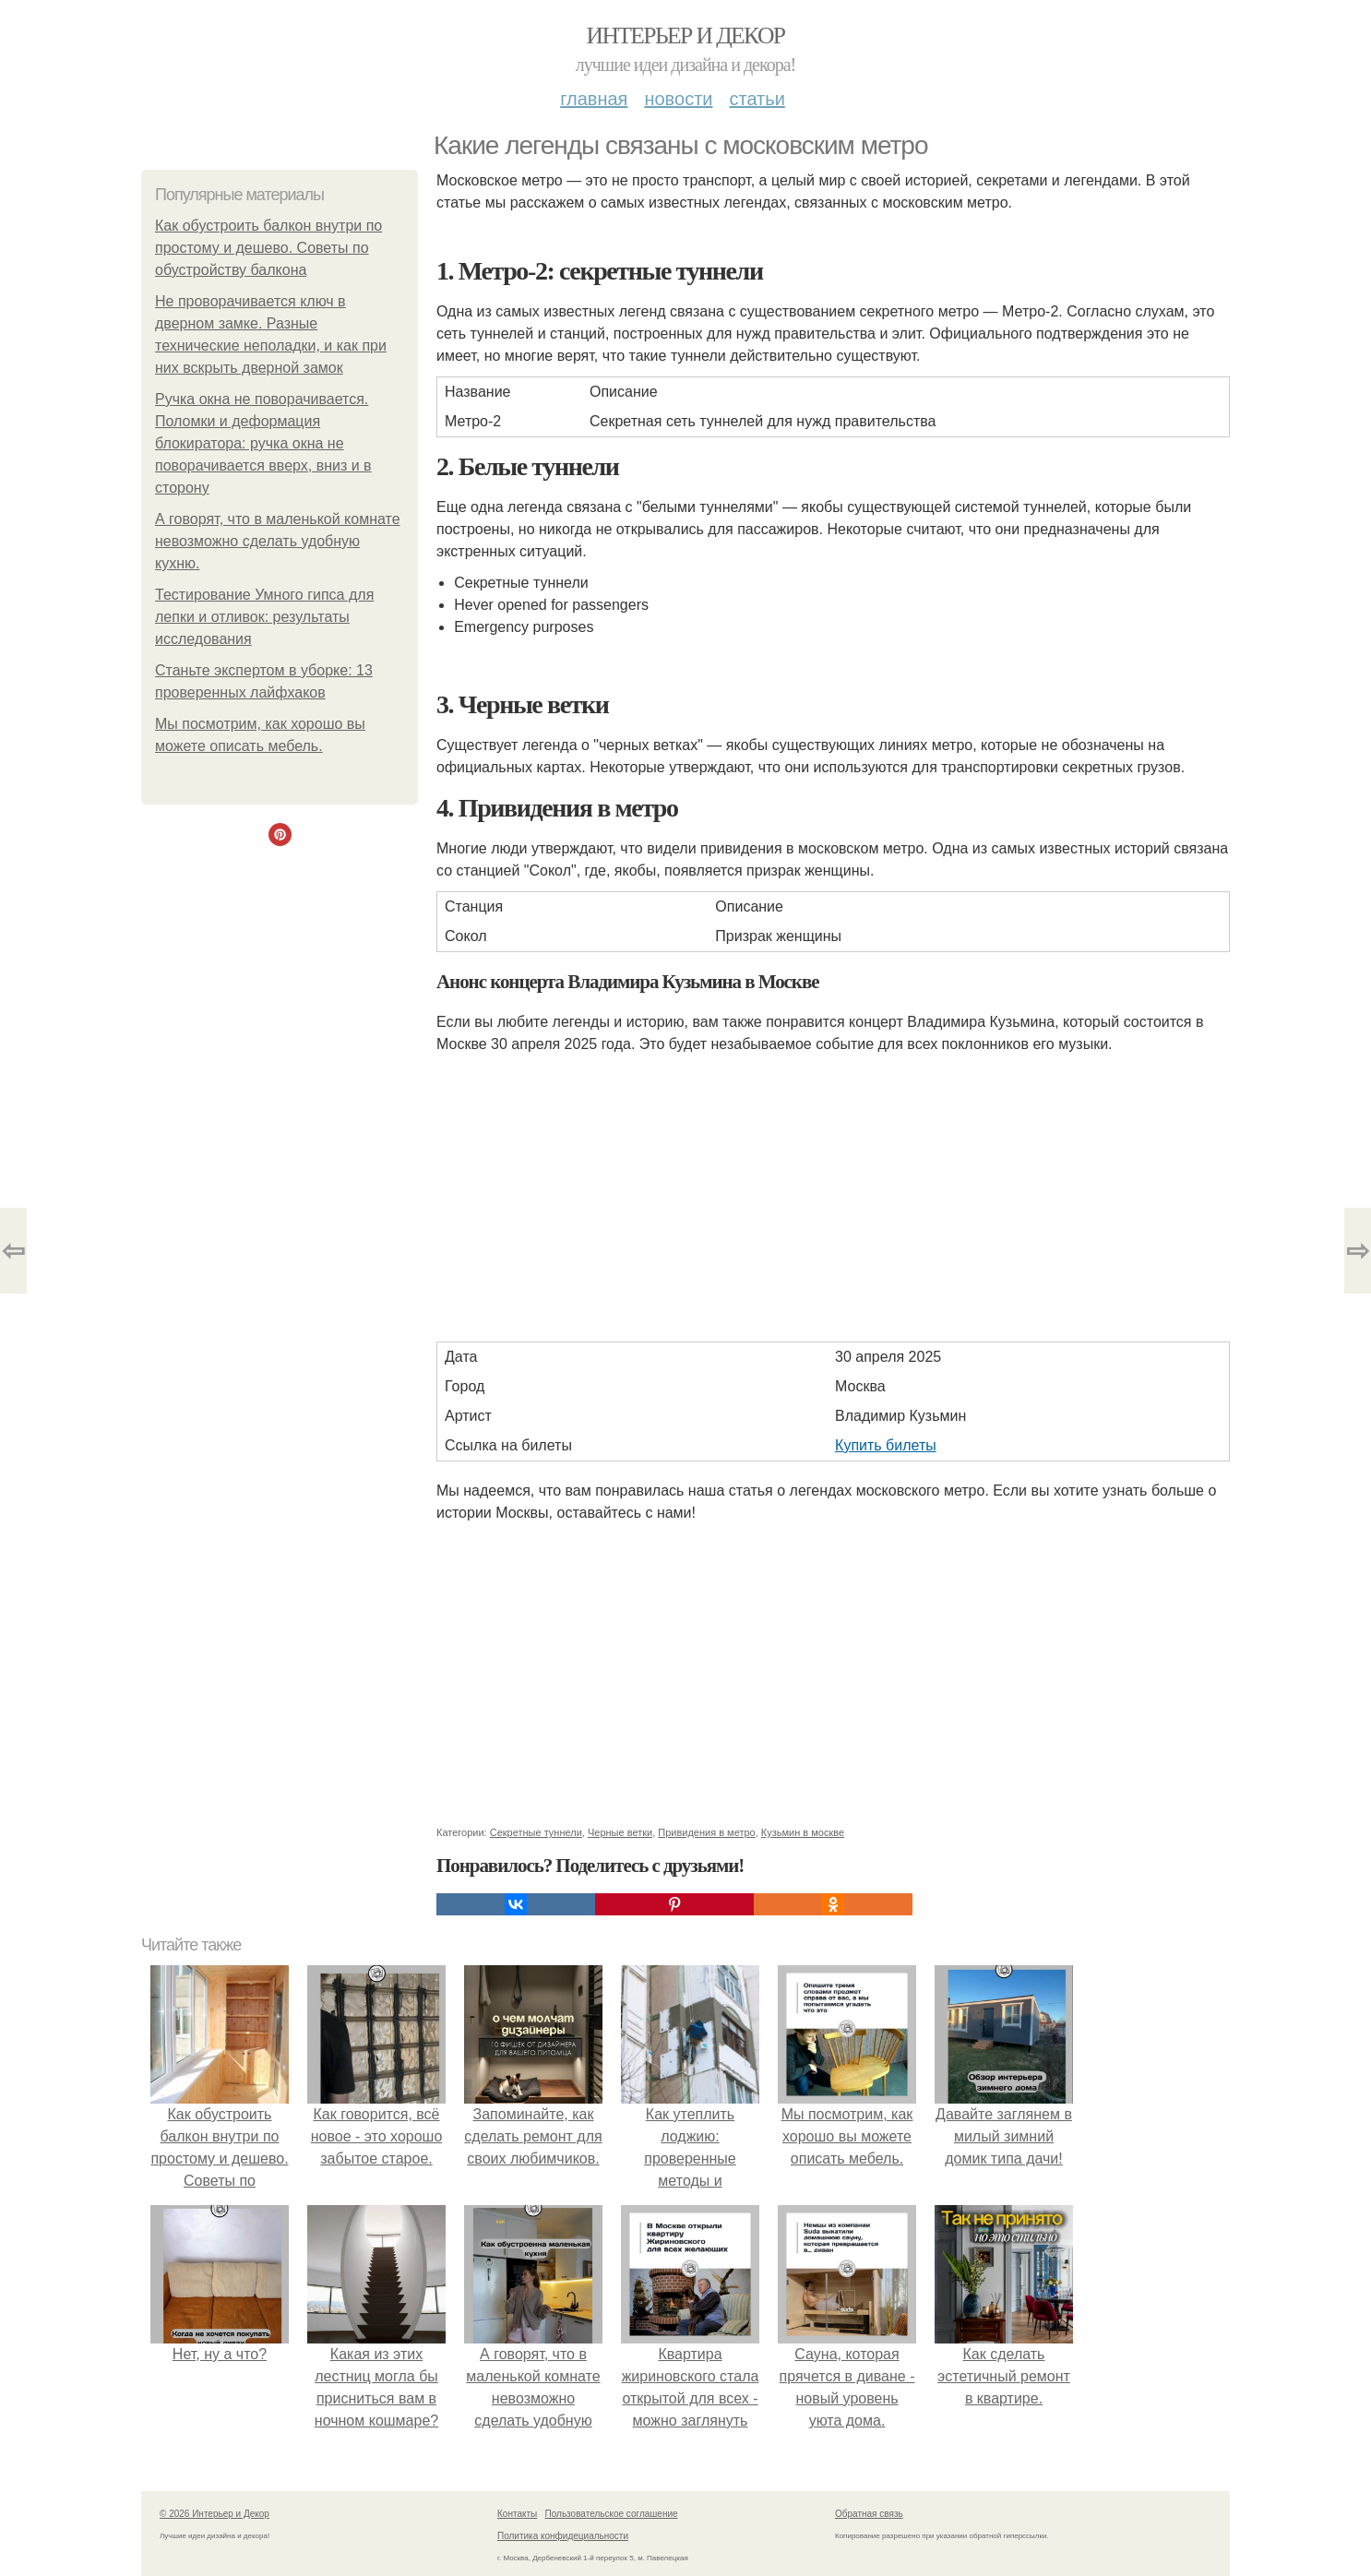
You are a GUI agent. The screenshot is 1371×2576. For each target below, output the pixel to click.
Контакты (517, 2514)
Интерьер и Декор (686, 35)
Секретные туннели (536, 1832)
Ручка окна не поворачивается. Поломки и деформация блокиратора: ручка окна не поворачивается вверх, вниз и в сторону (263, 443)
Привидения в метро (706, 1832)
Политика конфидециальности (562, 2536)
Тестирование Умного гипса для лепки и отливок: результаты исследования (264, 617)
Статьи (756, 99)
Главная (593, 99)
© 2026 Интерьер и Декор (214, 2514)
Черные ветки (620, 1832)
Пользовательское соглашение (611, 2514)
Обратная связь (869, 2514)
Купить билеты (885, 1445)
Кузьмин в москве (802, 1832)
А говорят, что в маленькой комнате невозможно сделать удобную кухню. (277, 541)
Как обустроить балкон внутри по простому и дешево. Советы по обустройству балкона (268, 248)
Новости (678, 99)
